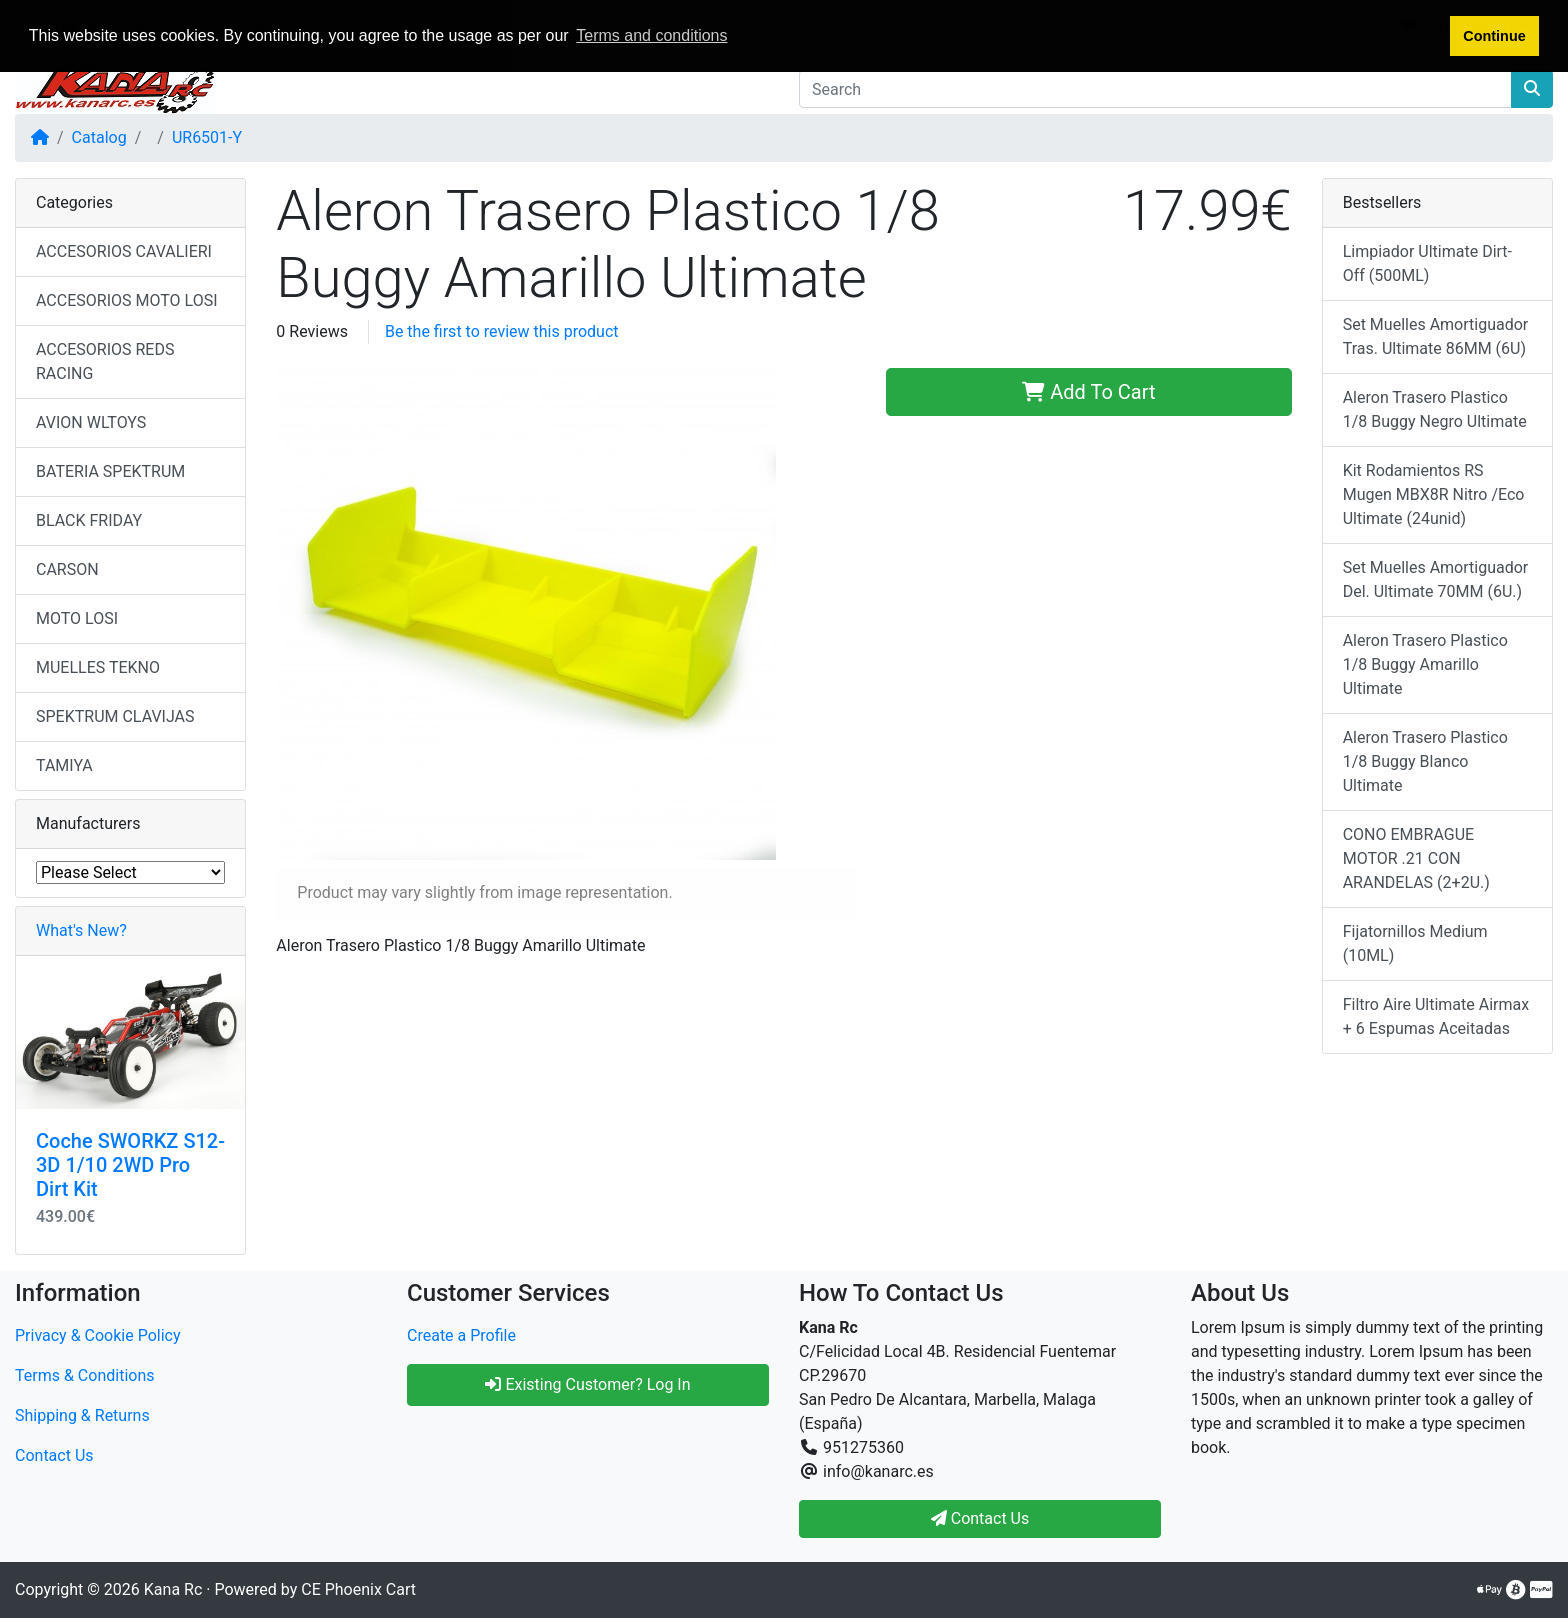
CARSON (67, 569)
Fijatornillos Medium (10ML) (1415, 943)
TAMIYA (64, 765)
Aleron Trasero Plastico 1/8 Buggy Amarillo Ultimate (1425, 664)
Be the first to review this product (502, 331)
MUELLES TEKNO (98, 667)
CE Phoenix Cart (358, 1589)
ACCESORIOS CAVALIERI (124, 251)
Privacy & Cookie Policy (98, 1335)
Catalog (99, 137)
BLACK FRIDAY (89, 520)
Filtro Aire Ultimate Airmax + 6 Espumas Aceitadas (1436, 1016)
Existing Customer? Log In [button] (587, 1384)
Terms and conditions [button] (651, 35)
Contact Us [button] (980, 1518)
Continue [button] (1494, 36)
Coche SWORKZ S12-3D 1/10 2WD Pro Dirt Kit (130, 1165)
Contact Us (54, 1455)
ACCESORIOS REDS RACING (105, 361)
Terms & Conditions (85, 1375)
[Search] (1155, 89)
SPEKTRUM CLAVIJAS (115, 716)
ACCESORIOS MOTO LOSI (127, 300)
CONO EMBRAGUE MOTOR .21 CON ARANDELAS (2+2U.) (1416, 858)
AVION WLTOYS (91, 422)
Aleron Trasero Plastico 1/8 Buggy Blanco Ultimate (1425, 761)
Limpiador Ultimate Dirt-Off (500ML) (1427, 263)
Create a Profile (461, 1335)
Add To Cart (1088, 392)
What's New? (81, 930)
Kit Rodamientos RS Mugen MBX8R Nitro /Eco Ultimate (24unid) (1434, 494)
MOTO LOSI (77, 618)
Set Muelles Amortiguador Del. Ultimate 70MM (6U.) (1436, 579)
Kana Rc (173, 1589)
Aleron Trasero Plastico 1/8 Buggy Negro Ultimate (1435, 409)
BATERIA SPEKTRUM (110, 471)
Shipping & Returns (82, 1415)
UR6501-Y (207, 137)
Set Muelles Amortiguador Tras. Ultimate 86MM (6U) (1436, 336)
